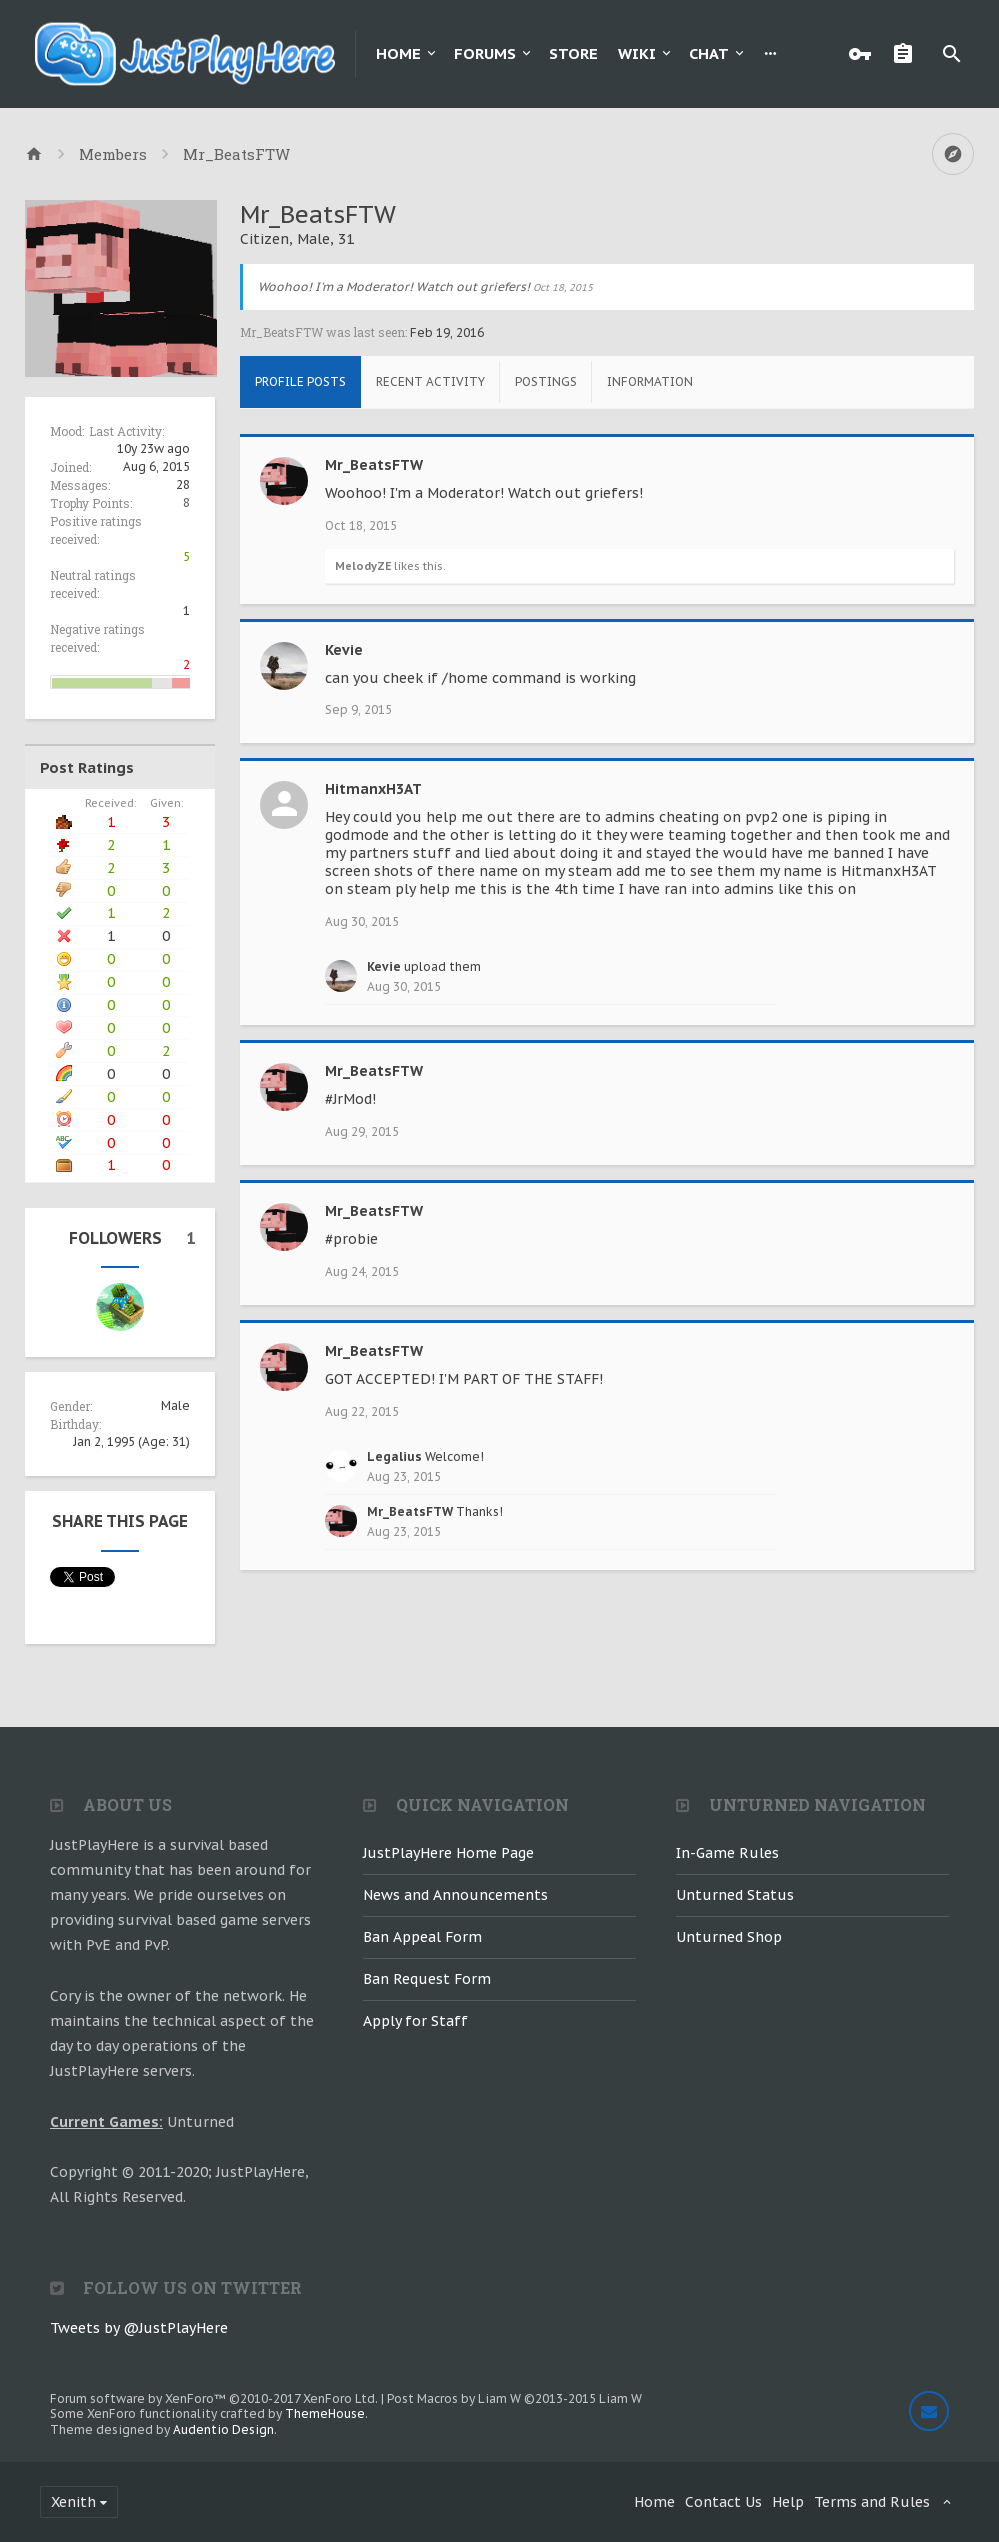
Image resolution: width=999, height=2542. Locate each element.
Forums (485, 53)
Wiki (637, 53)
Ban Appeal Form (422, 1937)
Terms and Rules (872, 2502)
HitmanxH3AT (373, 789)
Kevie (344, 650)
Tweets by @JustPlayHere (139, 2328)
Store (573, 53)
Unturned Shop (729, 1937)
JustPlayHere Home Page (448, 1853)
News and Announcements (455, 1895)
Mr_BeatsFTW (374, 465)
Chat (709, 53)
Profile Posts (300, 381)
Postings (546, 381)
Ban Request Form (427, 1979)
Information (650, 381)
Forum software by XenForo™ (214, 2398)
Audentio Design (223, 2429)
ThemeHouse (325, 2413)
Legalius (394, 1456)
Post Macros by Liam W (514, 2398)
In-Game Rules (727, 1853)
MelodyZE (363, 566)
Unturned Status (735, 1895)
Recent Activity (430, 381)
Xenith (73, 2502)
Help (788, 2502)
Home (398, 53)
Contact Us (723, 2502)
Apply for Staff (415, 2021)
